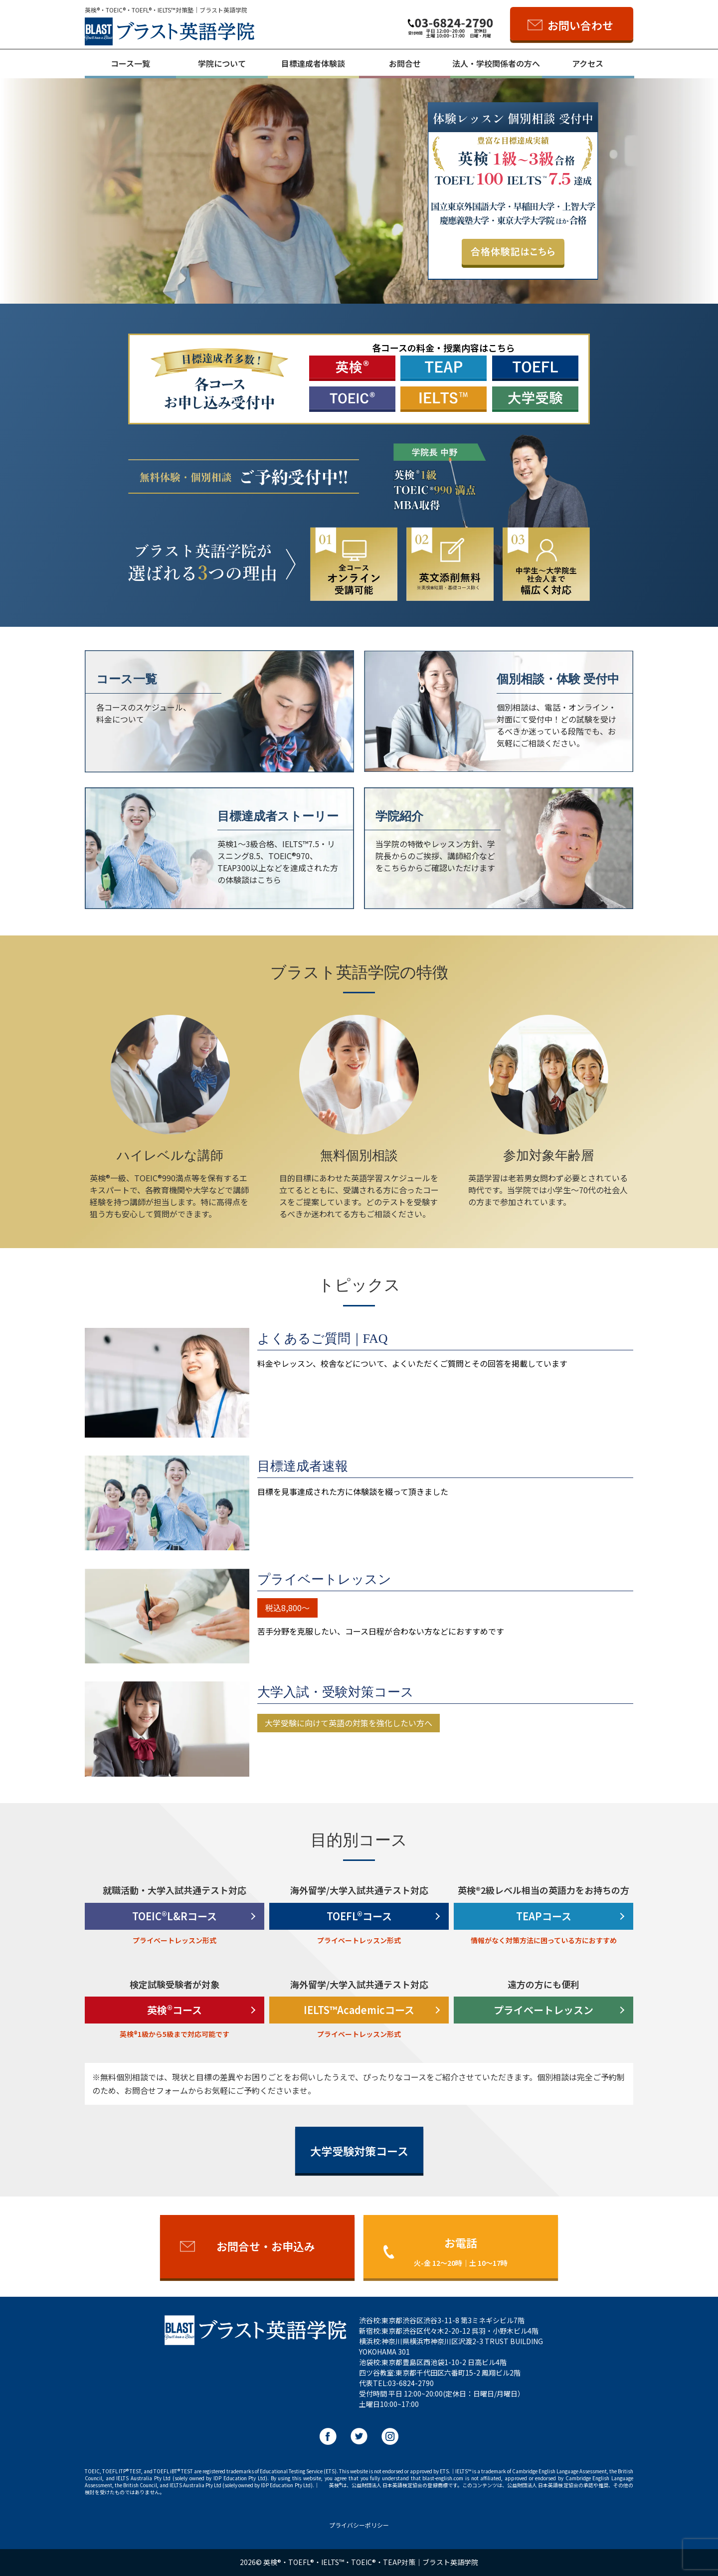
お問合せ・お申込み (265, 2246)
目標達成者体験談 (313, 63)
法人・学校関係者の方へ (496, 63)
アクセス (587, 63)
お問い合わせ (580, 25)
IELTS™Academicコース (359, 2010)
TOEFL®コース (359, 1916)
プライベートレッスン (543, 2010)
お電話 (461, 2251)
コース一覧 (130, 63)
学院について (222, 63)
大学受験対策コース (359, 2151)
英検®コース (174, 2010)
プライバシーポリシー (359, 2525)
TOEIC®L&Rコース (174, 1916)
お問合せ (405, 63)
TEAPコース (543, 1916)
